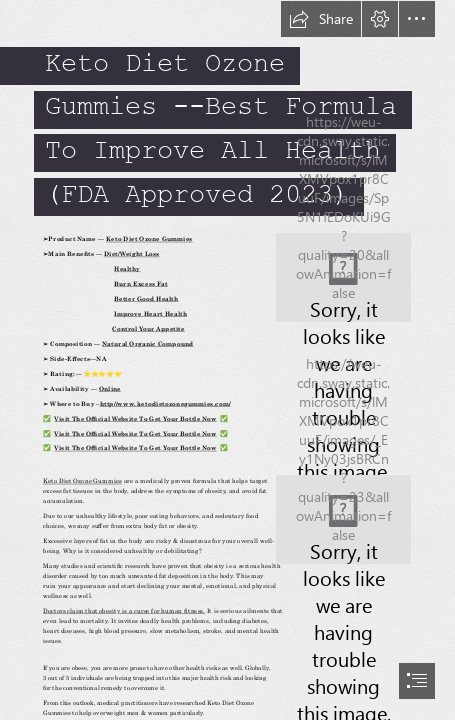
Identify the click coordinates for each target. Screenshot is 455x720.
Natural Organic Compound (147, 343)
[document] (227, 360)
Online (110, 388)
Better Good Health (146, 298)
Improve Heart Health (150, 313)
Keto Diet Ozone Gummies (149, 239)
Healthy (127, 268)
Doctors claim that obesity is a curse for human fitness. (124, 610)
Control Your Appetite (149, 328)
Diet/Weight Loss (132, 254)
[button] (321, 19)
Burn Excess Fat (141, 283)
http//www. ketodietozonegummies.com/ (165, 403)
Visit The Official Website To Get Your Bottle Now (136, 418)
